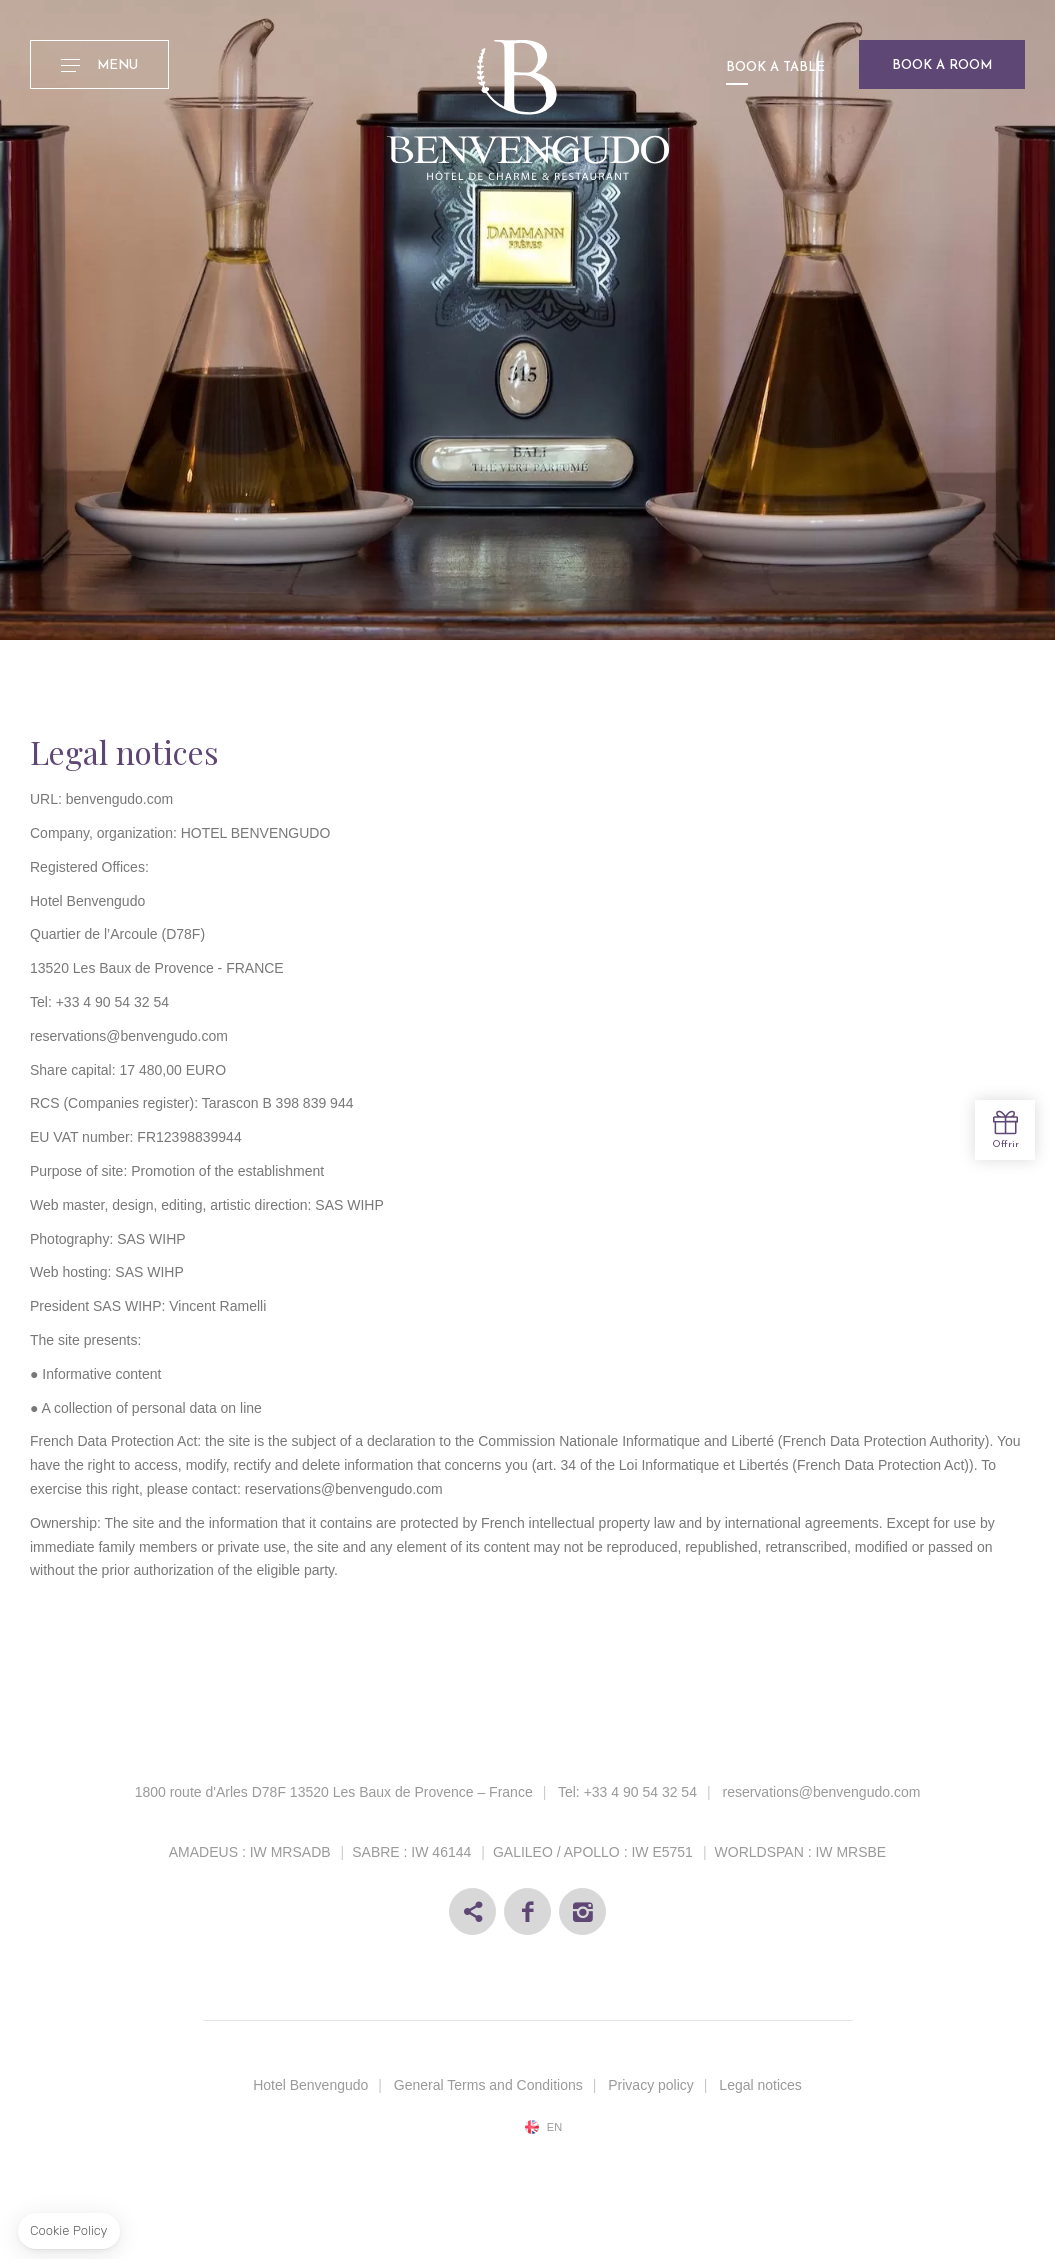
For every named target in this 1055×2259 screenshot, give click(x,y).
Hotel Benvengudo (310, 2085)
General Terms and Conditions (488, 2085)
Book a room (942, 65)
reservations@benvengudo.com (821, 1792)
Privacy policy (651, 2085)
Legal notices (760, 2085)
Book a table (775, 67)
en (554, 2127)
